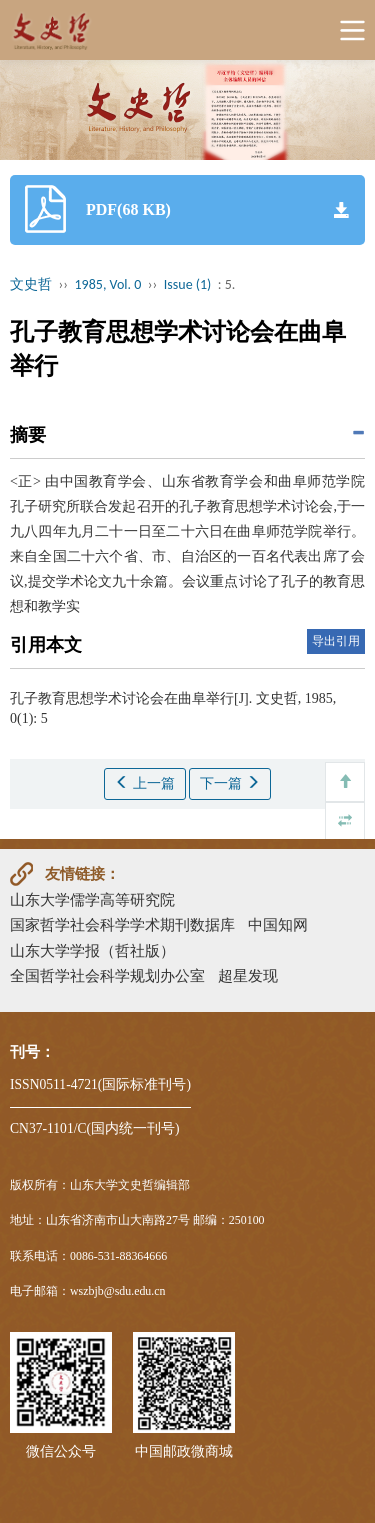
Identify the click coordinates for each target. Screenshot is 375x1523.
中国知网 (278, 924)
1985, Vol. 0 (108, 284)
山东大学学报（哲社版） (92, 950)
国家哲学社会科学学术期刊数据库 (122, 924)
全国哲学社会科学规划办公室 (107, 975)
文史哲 (31, 284)
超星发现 (248, 975)
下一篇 (230, 783)
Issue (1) (188, 284)
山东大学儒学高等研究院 (92, 899)
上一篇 (145, 783)
